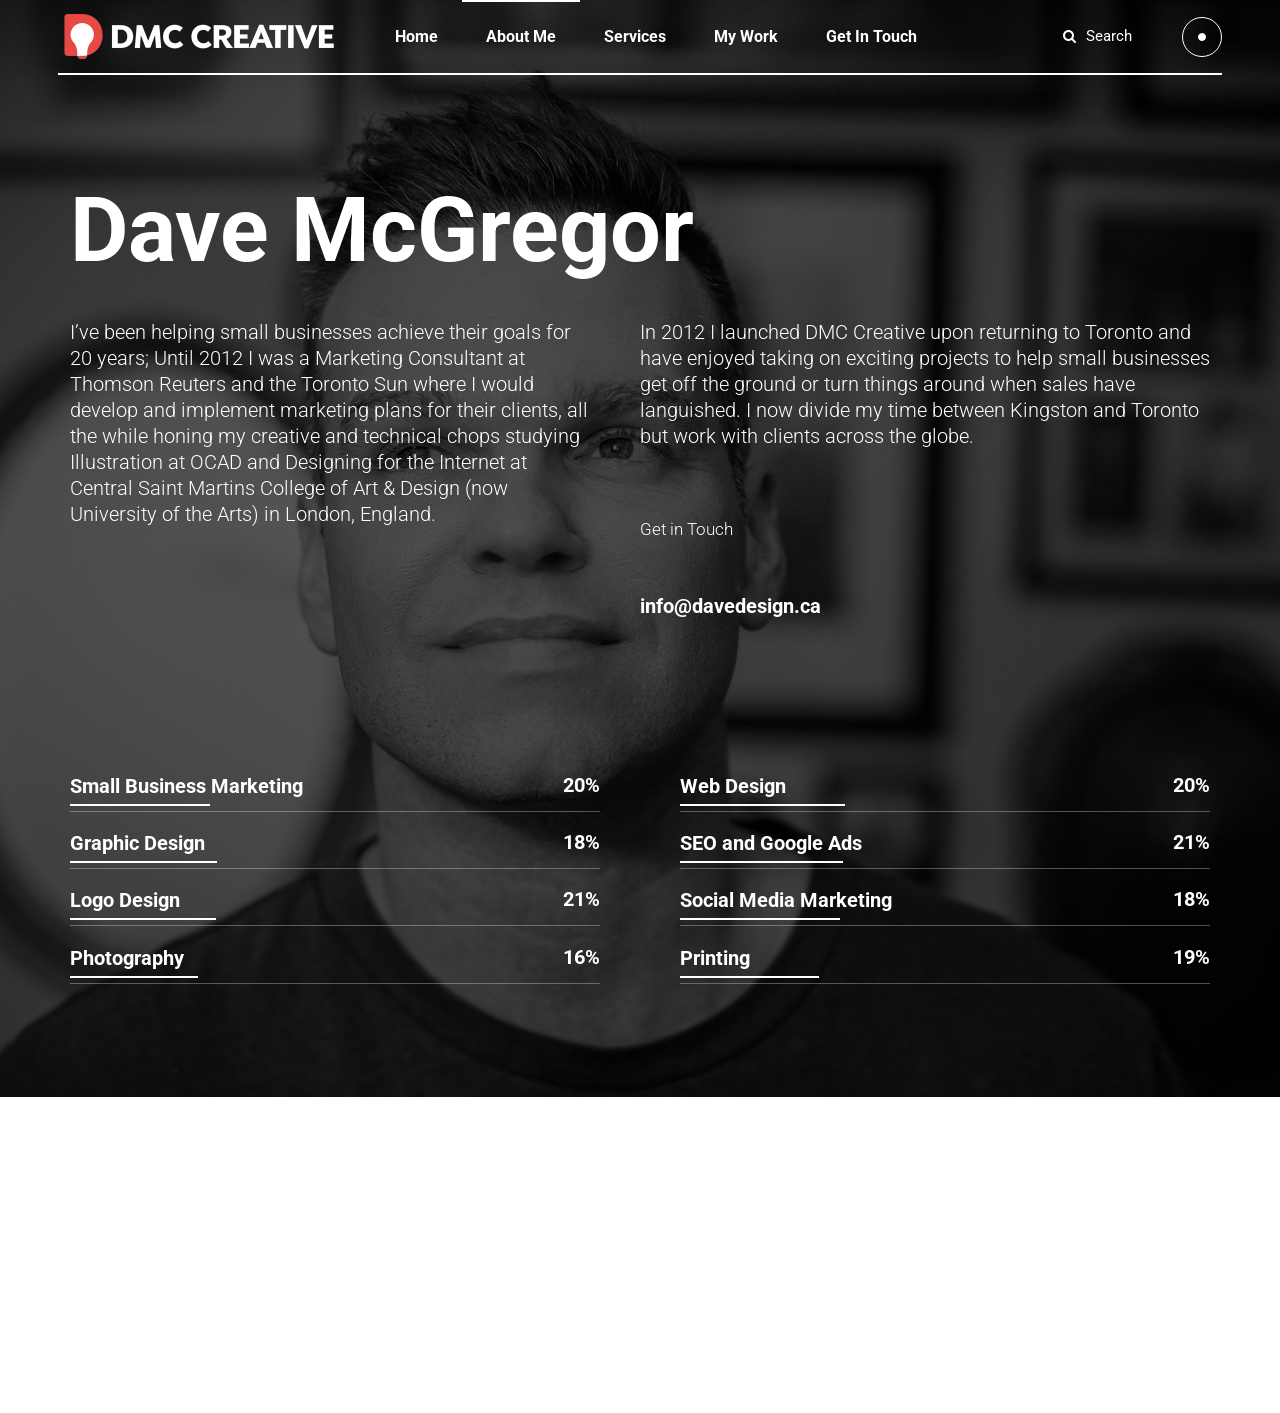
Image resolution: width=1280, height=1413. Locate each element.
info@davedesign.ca (730, 606)
